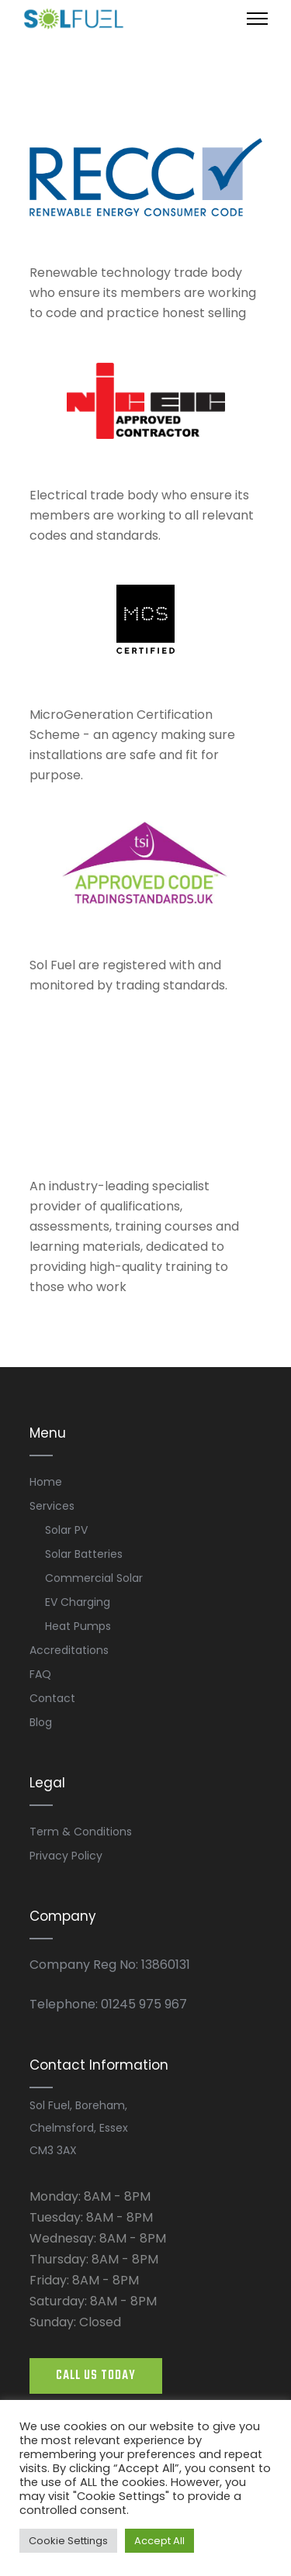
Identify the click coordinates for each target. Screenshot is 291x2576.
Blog (40, 1722)
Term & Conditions (80, 1831)
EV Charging (77, 1602)
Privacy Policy (65, 1855)
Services (51, 1506)
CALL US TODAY (96, 2376)
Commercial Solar (94, 1578)
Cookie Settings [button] (68, 2540)
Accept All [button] (159, 2540)
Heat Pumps (78, 1626)
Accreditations (69, 1650)
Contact (52, 1698)
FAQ (40, 1674)
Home (45, 1482)
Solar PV (66, 1530)
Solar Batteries (84, 1554)
